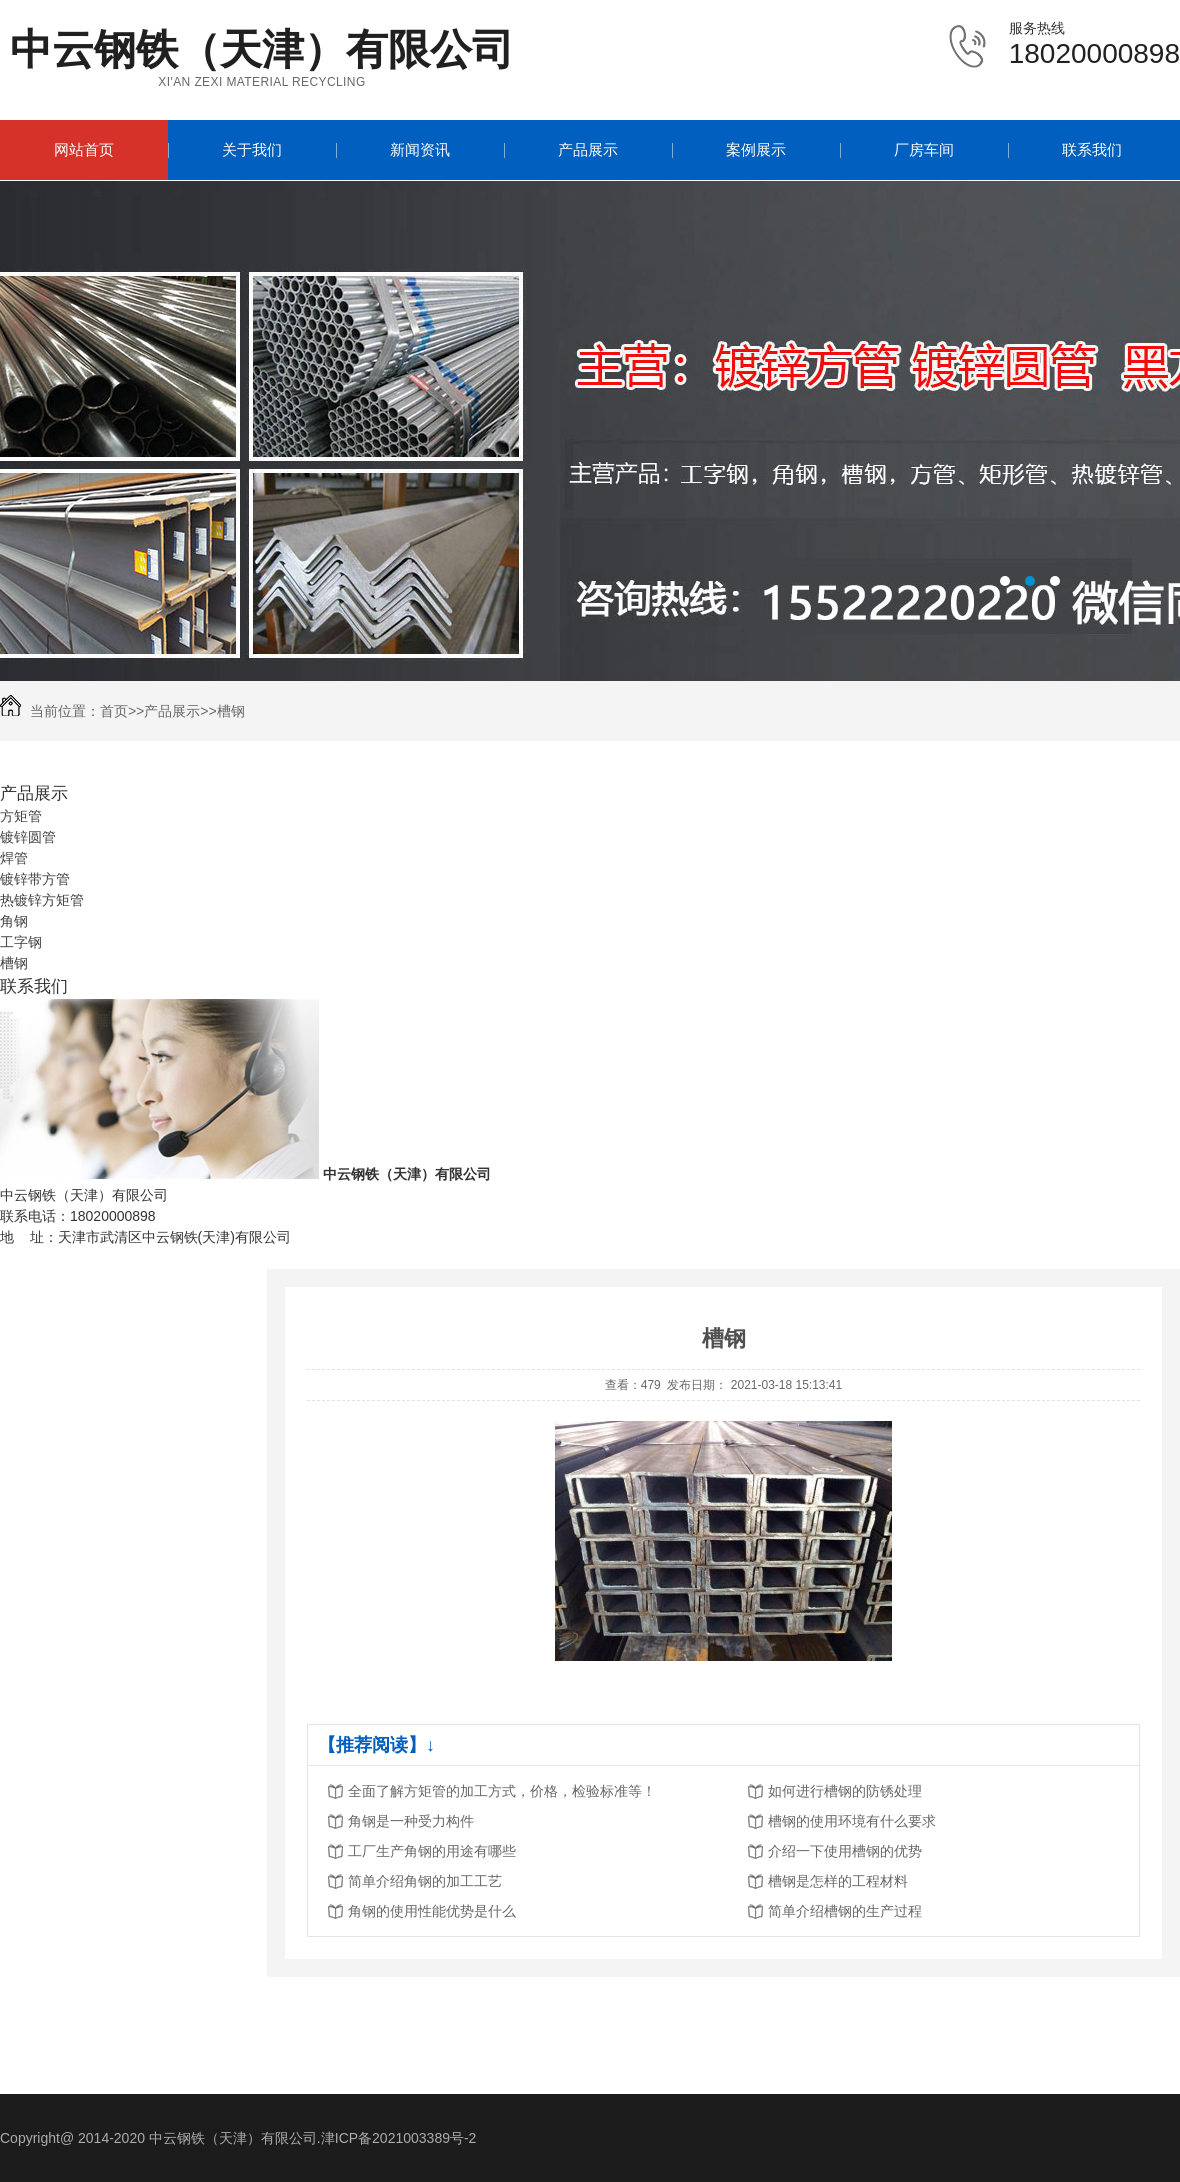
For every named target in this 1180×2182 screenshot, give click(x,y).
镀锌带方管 (35, 879)
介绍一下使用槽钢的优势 (845, 1851)
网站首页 (84, 149)
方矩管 (21, 816)
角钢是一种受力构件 (411, 1821)
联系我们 (1092, 149)
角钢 (14, 921)
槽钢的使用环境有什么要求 (852, 1821)
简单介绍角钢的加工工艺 (425, 1881)
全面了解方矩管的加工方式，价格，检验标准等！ (502, 1791)
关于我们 (252, 149)
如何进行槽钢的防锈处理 (845, 1791)
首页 (114, 711)
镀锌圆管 (28, 837)
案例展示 (756, 149)
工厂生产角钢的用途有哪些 (432, 1851)
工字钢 (21, 942)
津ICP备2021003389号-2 (399, 2138)
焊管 (14, 858)
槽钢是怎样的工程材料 (838, 1881)
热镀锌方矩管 (42, 900)
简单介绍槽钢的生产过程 (845, 1911)
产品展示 (588, 149)
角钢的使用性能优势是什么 (432, 1911)
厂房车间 (924, 149)
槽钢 (231, 711)
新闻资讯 (420, 149)
